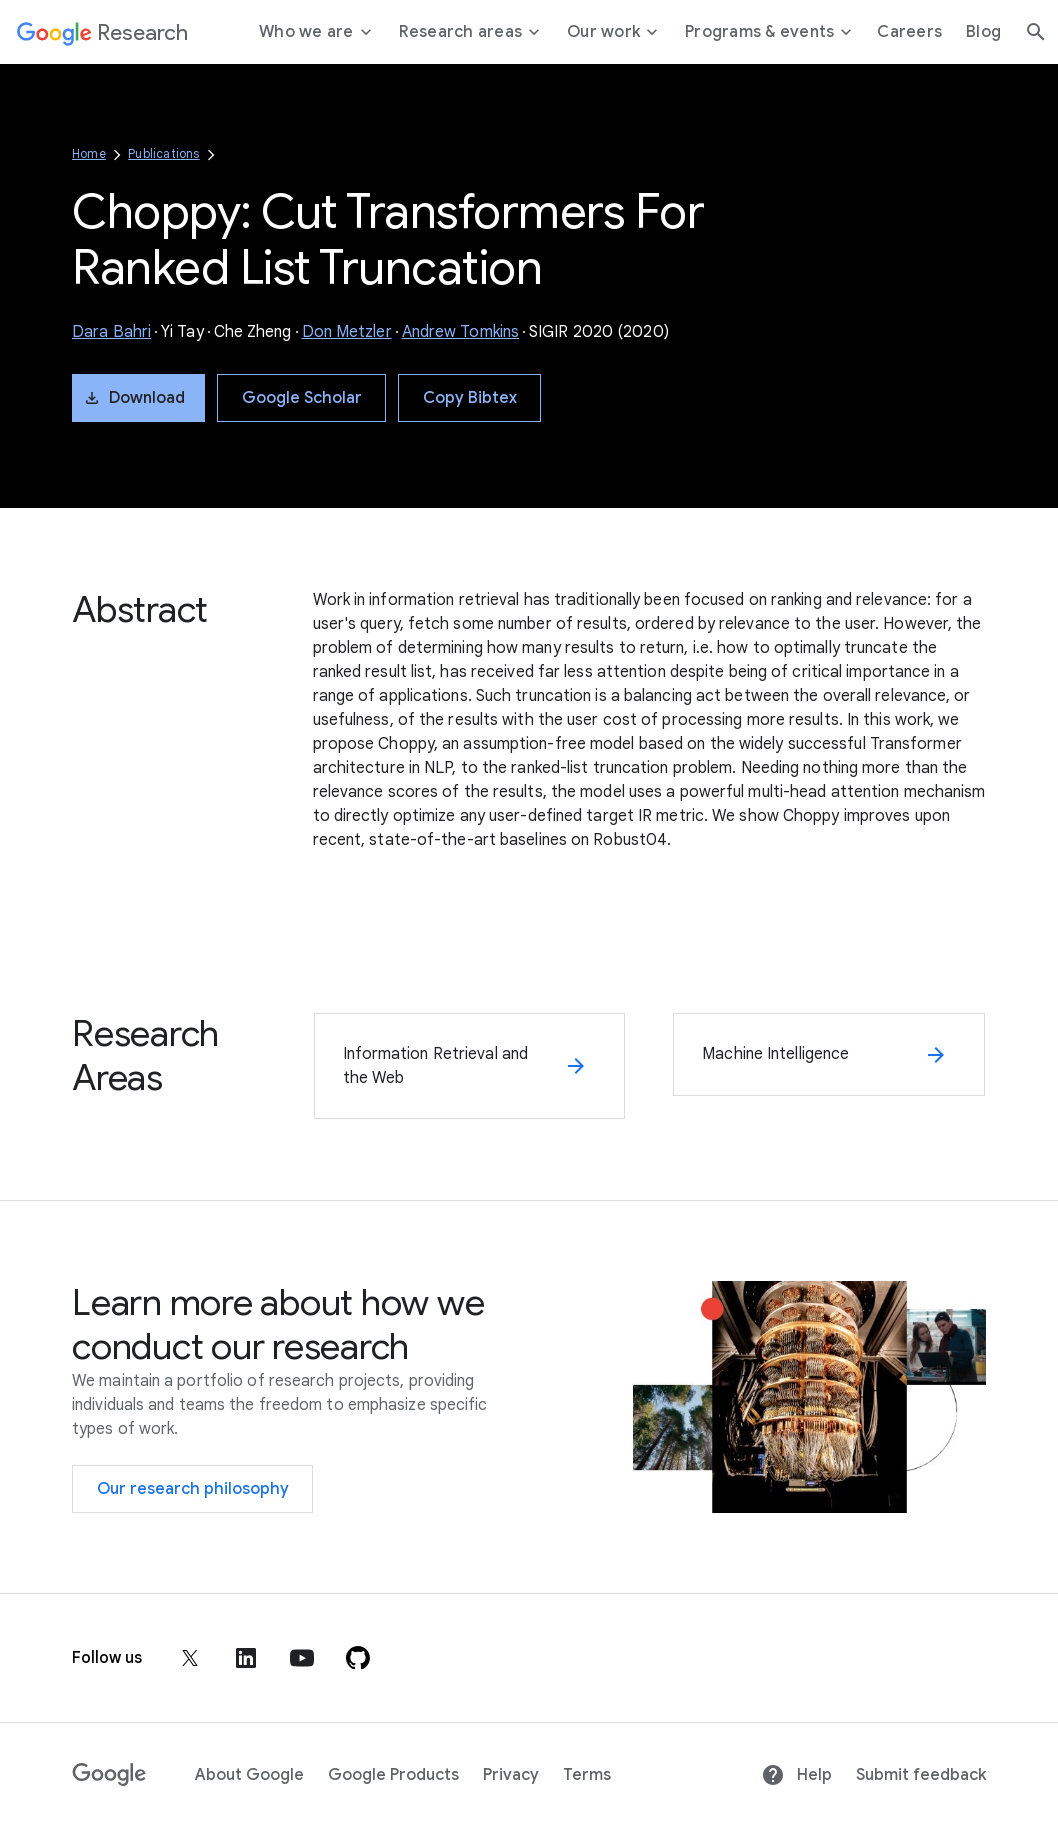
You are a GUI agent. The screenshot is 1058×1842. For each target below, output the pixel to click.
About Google (249, 1775)
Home (89, 153)
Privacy (511, 1775)
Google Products (393, 1775)
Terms (587, 1775)
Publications (163, 153)
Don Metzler (347, 332)
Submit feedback (921, 1775)
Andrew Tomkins (460, 332)
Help (796, 1775)
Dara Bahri (111, 332)
